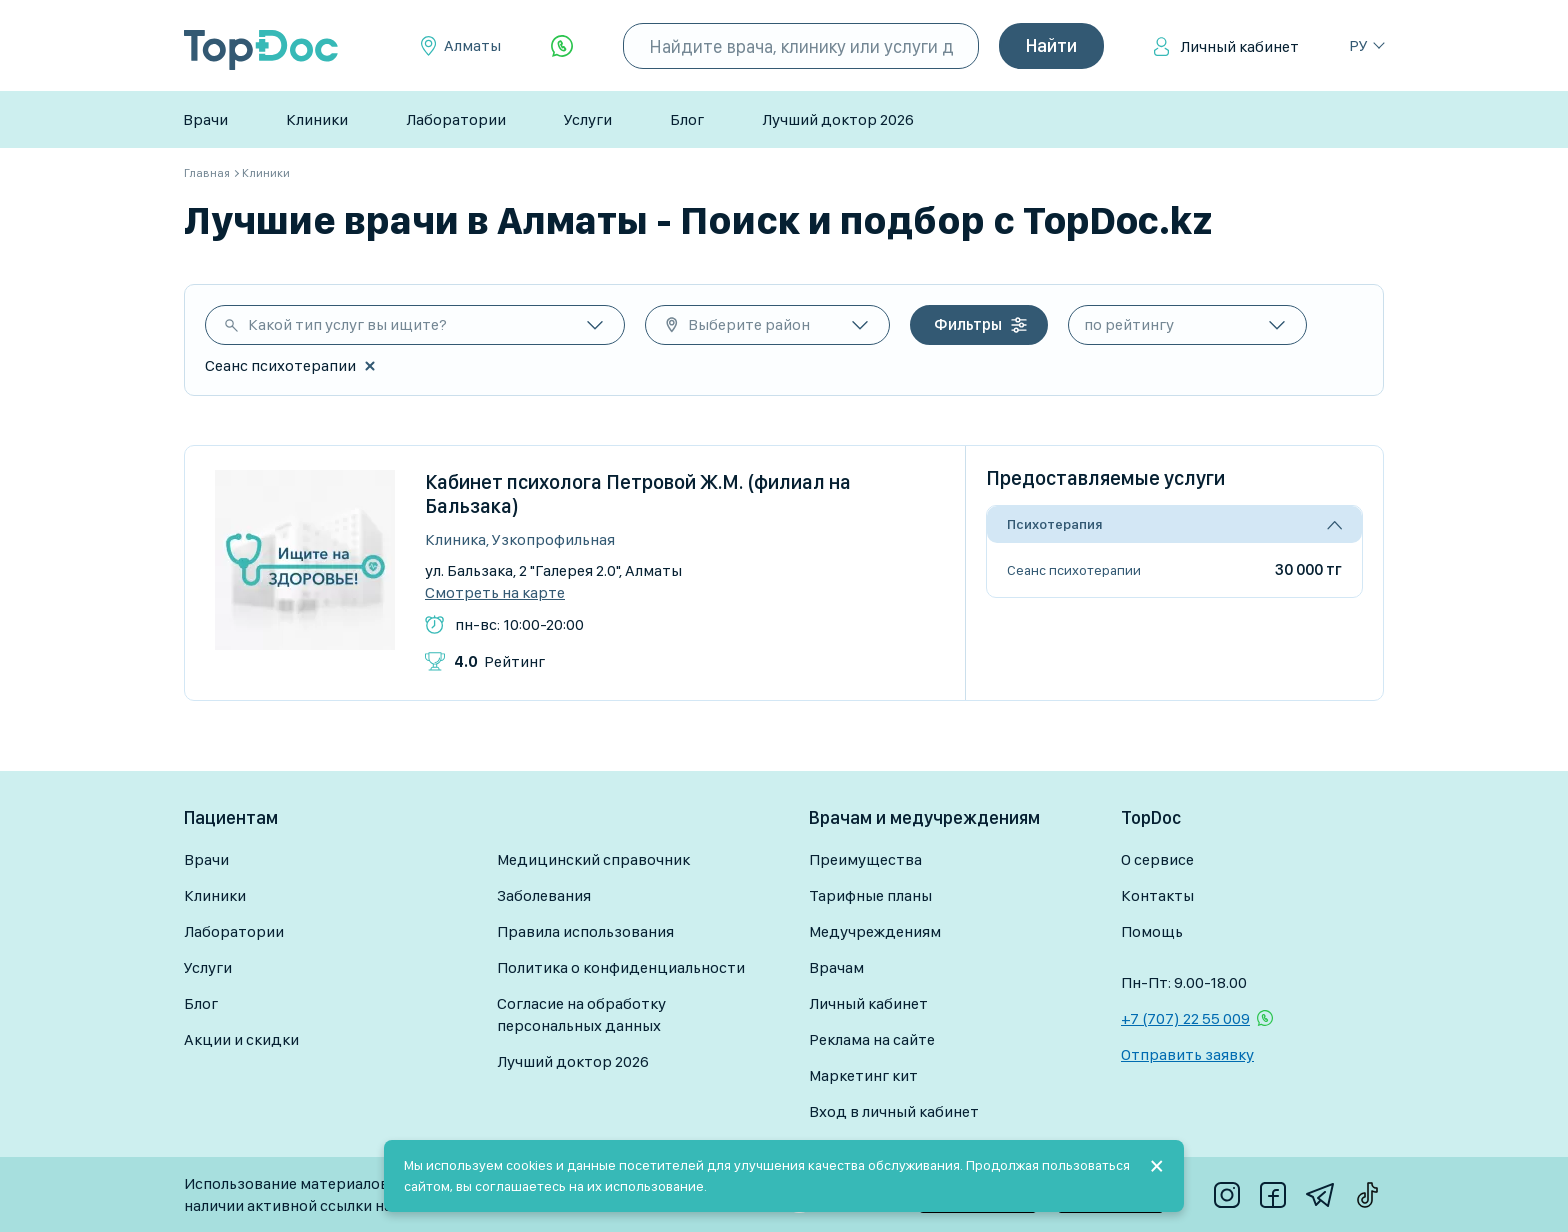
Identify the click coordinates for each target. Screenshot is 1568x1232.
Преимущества (865, 859)
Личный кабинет (1239, 46)
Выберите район (749, 324)
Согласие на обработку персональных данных (581, 1014)
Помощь (1152, 931)
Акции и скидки (241, 1039)
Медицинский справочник (593, 859)
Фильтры (968, 324)
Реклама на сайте (872, 1039)
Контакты (1157, 895)
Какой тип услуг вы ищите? (347, 324)
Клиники (317, 119)
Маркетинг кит (863, 1075)
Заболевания (544, 895)
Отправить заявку (1187, 1054)
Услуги (588, 119)
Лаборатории (456, 119)
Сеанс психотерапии (1074, 570)
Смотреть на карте (495, 593)
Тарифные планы (870, 895)
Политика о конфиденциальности (621, 967)
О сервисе (1157, 859)
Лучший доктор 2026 (838, 119)
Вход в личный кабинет (894, 1111)
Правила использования (585, 931)
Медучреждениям (875, 931)
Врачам (836, 967)
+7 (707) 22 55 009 (1185, 1018)
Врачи (205, 119)
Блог (687, 119)
